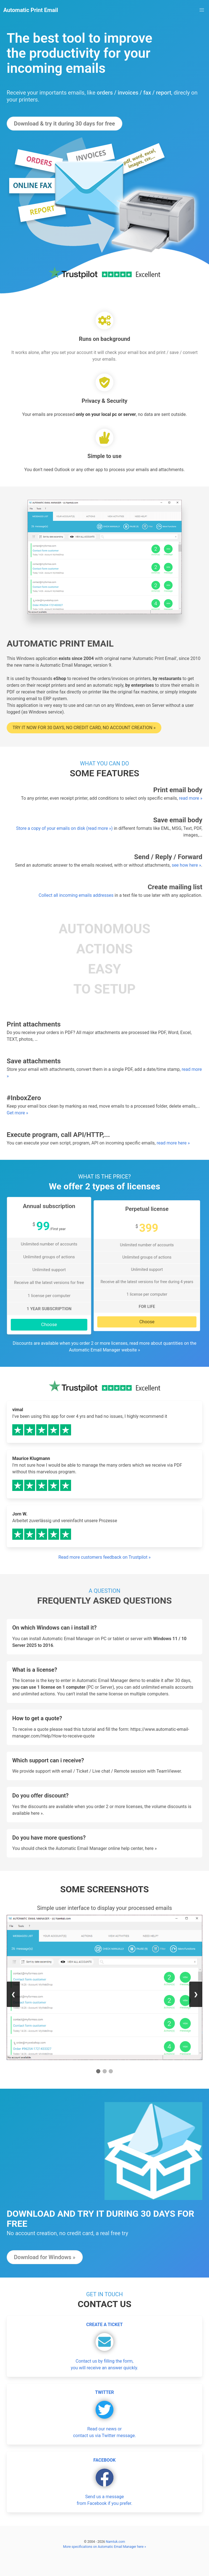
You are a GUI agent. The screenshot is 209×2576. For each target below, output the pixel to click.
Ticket (82, 1771)
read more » (190, 798)
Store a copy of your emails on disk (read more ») (64, 828)
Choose (49, 1324)
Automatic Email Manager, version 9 (75, 665)
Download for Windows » (45, 2257)
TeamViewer (168, 1771)
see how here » (186, 865)
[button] (202, 10)
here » (37, 1813)
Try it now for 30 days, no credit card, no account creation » (84, 727)
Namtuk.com (115, 2542)
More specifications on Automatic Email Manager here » (104, 2547)
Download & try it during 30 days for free (64, 123)
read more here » (173, 1143)
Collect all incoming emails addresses (76, 895)
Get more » (17, 1112)
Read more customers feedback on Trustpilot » (104, 1557)
